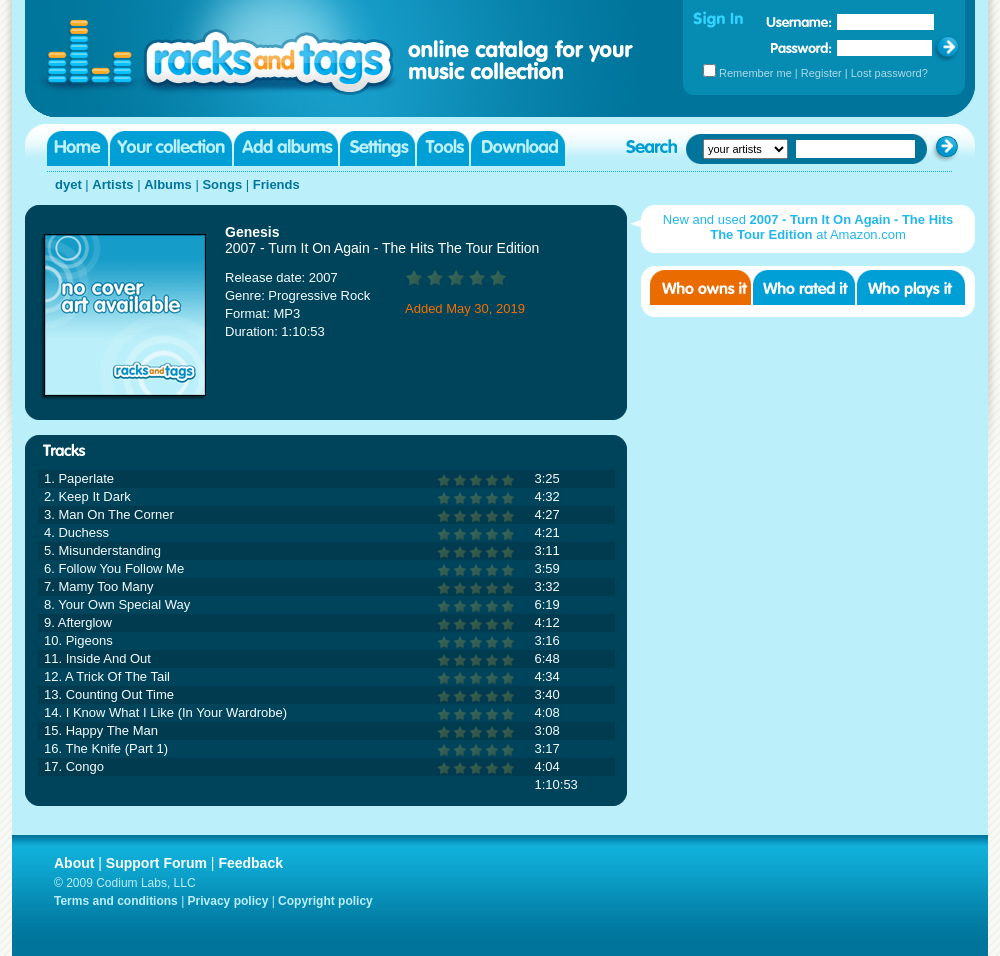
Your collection (171, 148)
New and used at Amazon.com (808, 227)
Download (518, 148)
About (74, 863)
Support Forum (156, 863)
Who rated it (804, 287)
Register (821, 73)
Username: (799, 22)
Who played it (911, 287)
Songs (222, 184)
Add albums (286, 148)
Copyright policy (325, 901)
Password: (801, 47)
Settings (377, 148)
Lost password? (889, 73)
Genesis (252, 232)
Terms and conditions (116, 901)
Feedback (250, 863)
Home (77, 148)
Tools (443, 148)
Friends (276, 184)
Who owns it (700, 287)
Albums (168, 184)
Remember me (755, 73)
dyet (68, 184)
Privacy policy (228, 901)
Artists (112, 184)
